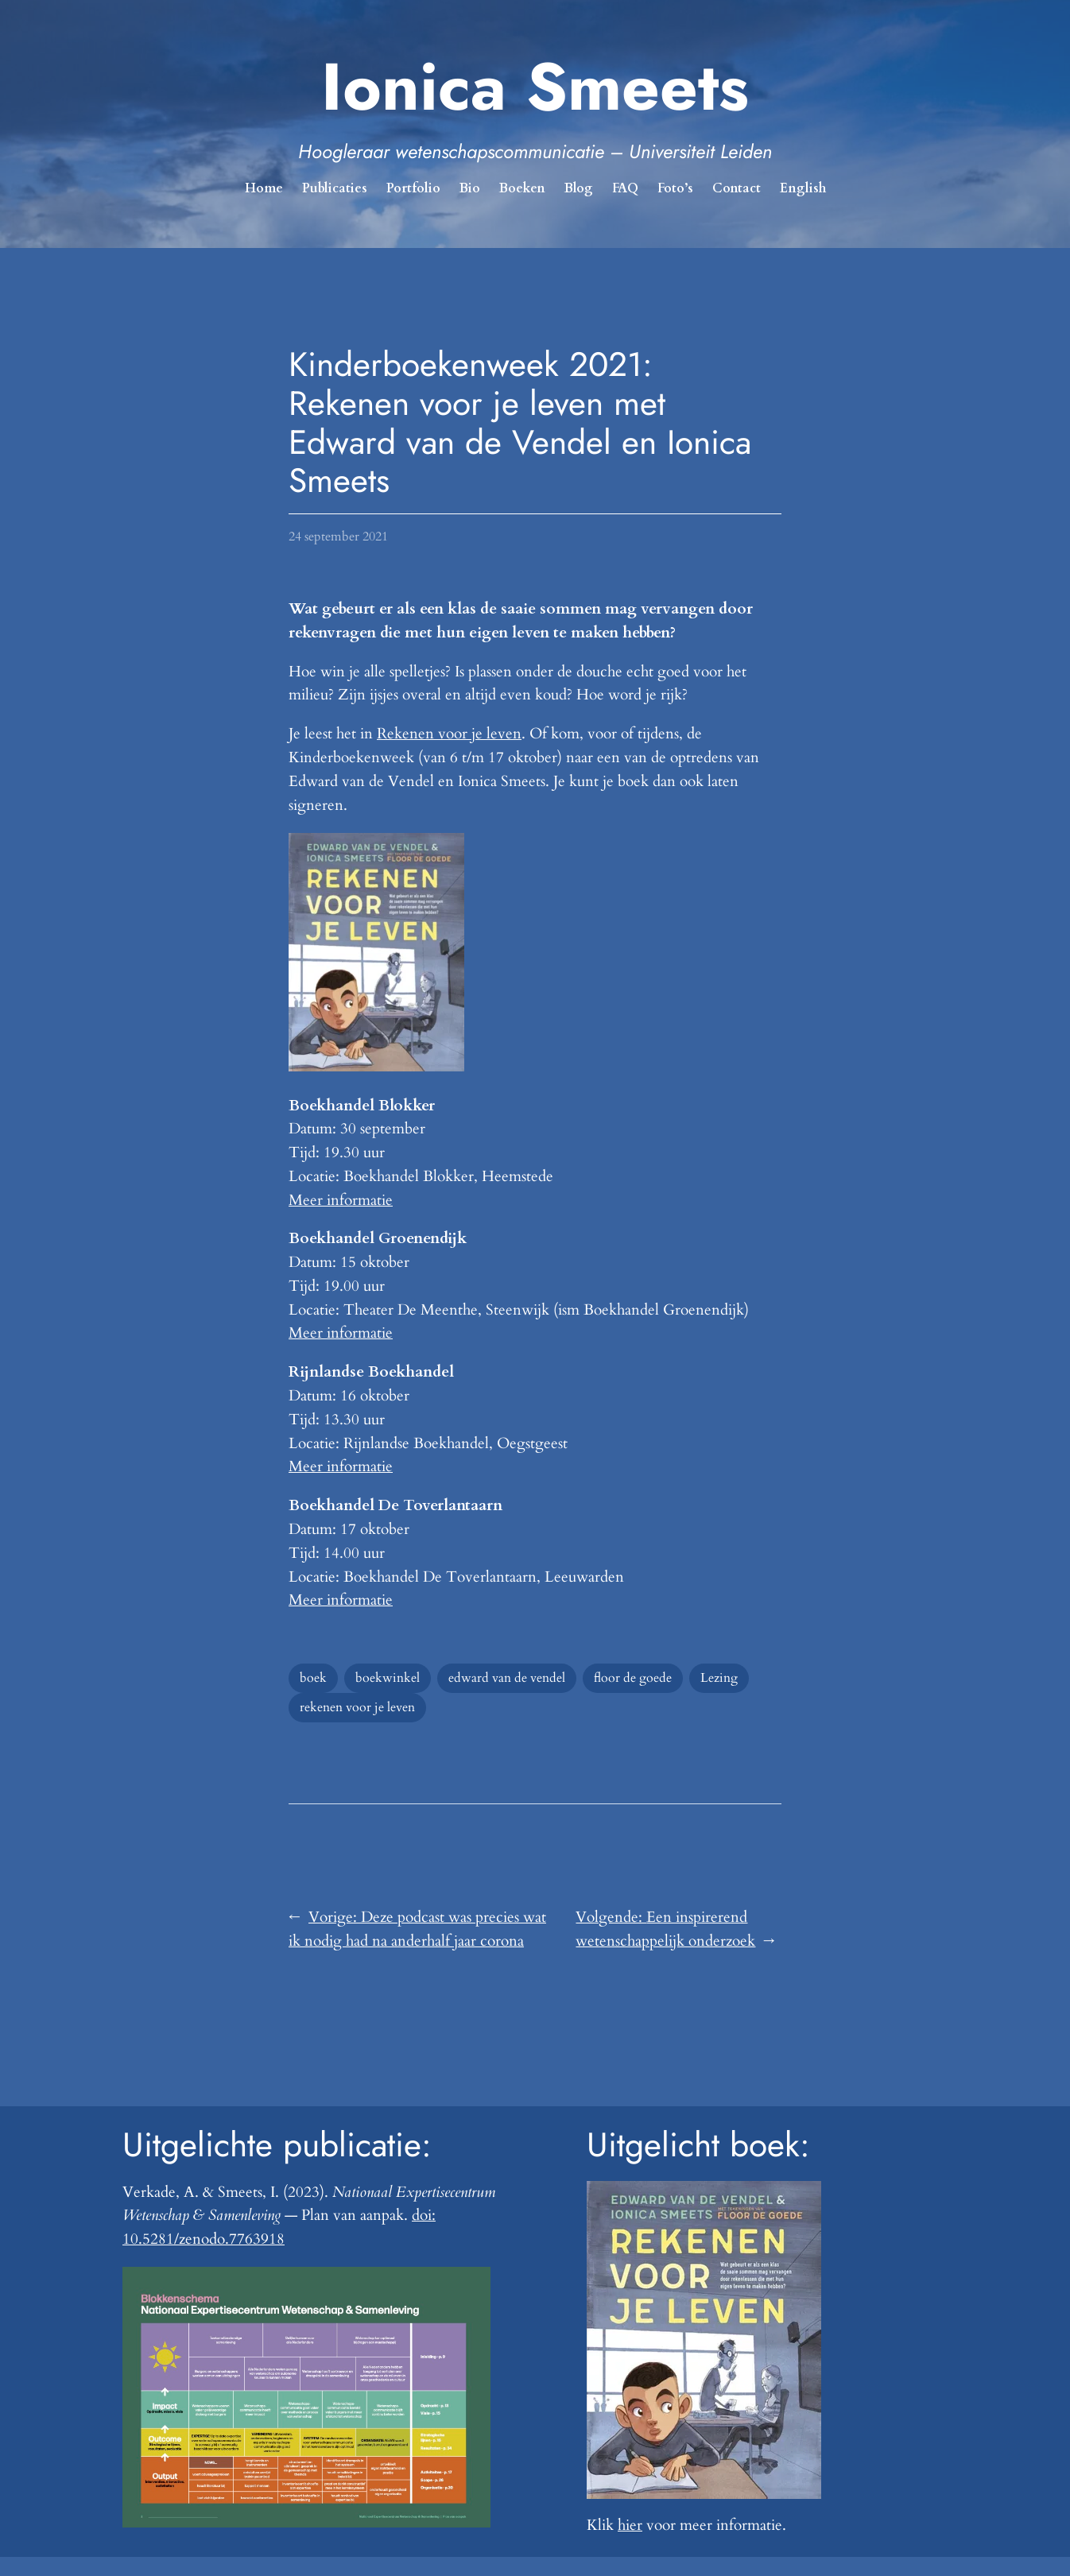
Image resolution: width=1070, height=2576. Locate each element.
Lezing (719, 1678)
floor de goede (633, 1678)
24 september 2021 (338, 536)
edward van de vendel (506, 1678)
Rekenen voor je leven (449, 733)
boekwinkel (387, 1678)
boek (313, 1678)
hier (630, 2525)
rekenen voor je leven (357, 1707)
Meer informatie (341, 1200)
